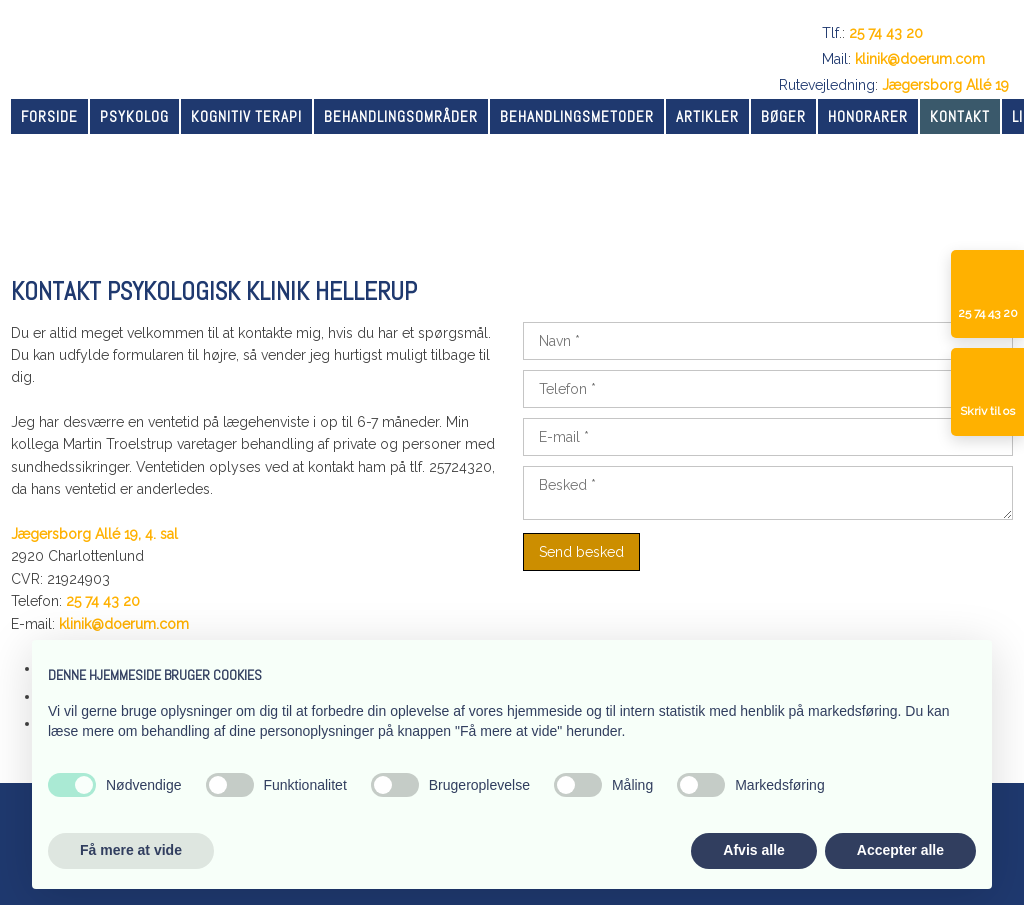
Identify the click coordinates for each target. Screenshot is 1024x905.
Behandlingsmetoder (577, 116)
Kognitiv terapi (246, 116)
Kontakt (960, 116)
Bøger (783, 116)
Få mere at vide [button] (131, 850)
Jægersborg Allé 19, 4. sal (94, 534)
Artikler (707, 116)
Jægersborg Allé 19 (945, 85)
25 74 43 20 (886, 33)
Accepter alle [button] (900, 850)
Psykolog (134, 116)
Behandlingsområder (401, 116)
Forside (49, 116)
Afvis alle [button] (753, 850)
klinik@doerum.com (920, 59)
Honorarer (868, 116)
